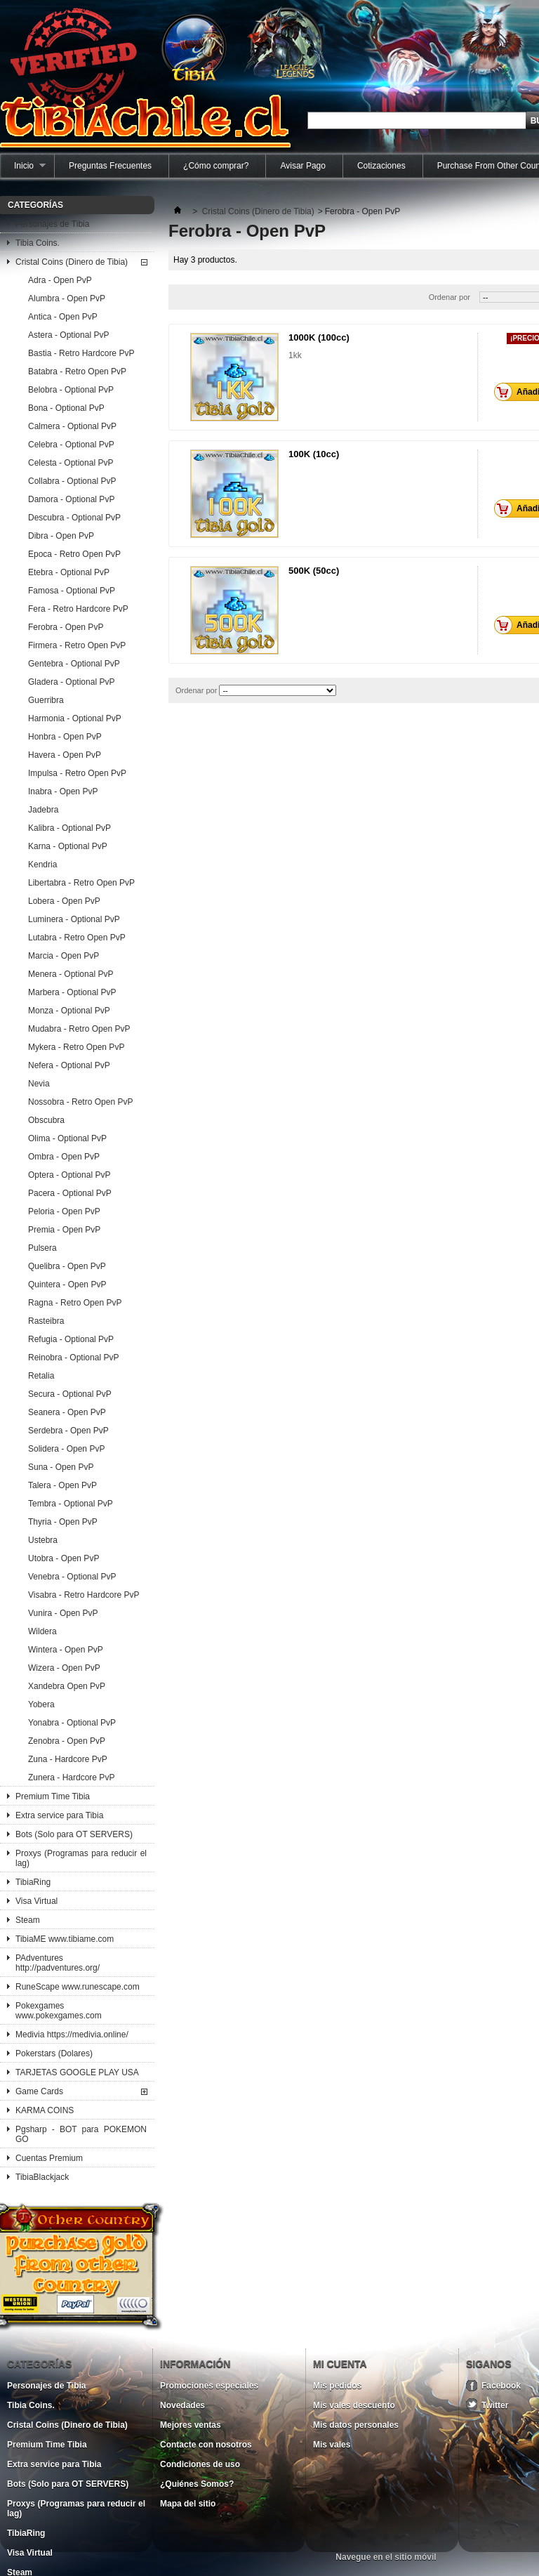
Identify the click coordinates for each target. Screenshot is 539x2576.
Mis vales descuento (354, 2405)
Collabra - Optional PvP (72, 481)
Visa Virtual (36, 1901)
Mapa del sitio (187, 2504)
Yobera (41, 1704)
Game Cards (39, 2091)
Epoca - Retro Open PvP (74, 554)
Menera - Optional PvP (70, 974)
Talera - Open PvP (62, 1485)
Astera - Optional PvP (68, 335)
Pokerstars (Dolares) (54, 2053)
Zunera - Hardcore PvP (71, 1777)
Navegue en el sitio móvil (385, 2557)
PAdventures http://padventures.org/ (57, 1963)
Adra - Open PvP (60, 280)
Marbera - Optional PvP (72, 992)
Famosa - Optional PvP (71, 591)
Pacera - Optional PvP (70, 1193)
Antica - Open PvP (63, 317)
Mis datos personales (356, 2425)
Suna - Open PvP (60, 1467)
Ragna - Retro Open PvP (74, 1303)
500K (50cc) (313, 570)
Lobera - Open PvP (64, 901)
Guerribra (46, 700)
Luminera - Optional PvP (74, 919)
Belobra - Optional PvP (71, 390)
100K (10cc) (313, 454)
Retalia (41, 1376)
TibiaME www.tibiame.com (64, 1939)
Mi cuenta (340, 2364)
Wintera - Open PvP (65, 1650)
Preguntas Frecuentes (110, 166)
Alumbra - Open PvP (66, 298)
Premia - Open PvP (64, 1230)
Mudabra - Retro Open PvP (79, 1029)
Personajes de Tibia (52, 224)
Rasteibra (46, 1321)
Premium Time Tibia (52, 1796)
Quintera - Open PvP (67, 1284)
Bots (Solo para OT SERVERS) (74, 1834)
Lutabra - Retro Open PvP (77, 937)
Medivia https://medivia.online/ (71, 2034)
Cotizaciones (381, 166)
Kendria (42, 864)
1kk (295, 355)
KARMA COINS (44, 2110)
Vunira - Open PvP (63, 1613)
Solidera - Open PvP (66, 1449)
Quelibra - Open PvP (67, 1266)
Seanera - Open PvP (67, 1412)
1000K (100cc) (319, 337)
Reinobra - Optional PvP (73, 1357)
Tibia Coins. (37, 243)
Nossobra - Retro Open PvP (80, 1102)
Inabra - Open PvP (63, 791)
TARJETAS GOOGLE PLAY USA (77, 2072)
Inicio (23, 169)
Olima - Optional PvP (67, 1138)
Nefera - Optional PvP (69, 1065)
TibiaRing (33, 1882)
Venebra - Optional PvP (72, 1577)
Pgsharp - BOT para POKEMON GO (81, 2134)
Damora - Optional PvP (71, 499)
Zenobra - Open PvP (66, 1741)
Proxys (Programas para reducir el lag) (81, 1858)
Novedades (182, 2405)
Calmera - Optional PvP (72, 426)
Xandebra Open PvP (66, 1686)
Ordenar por (449, 297)
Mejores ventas (190, 2425)
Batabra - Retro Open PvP (77, 371)
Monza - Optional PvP (69, 1011)
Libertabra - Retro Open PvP (81, 883)
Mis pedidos (337, 2386)
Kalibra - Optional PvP (69, 828)
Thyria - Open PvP (63, 1522)
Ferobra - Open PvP (65, 627)
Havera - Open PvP (64, 755)
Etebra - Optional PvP (68, 572)
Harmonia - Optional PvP (74, 718)
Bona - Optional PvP (66, 408)
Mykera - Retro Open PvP (76, 1047)
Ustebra (43, 1540)
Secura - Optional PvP (70, 1394)
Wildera (42, 1631)
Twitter (494, 2405)
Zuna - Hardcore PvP (67, 1759)
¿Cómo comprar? (215, 166)
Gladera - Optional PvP (71, 682)
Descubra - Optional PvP (74, 518)
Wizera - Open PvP (64, 1668)
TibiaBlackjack (42, 2177)
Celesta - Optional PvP (70, 463)
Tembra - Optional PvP (70, 1504)
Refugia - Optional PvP (71, 1339)
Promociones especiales (209, 2386)
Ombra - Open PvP (64, 1157)
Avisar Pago (302, 166)
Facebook (501, 2386)
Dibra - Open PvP (61, 536)
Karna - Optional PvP (67, 846)
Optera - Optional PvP (69, 1175)
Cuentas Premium (49, 2158)
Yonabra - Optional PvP (72, 1723)
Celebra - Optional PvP (71, 444)
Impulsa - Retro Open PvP (77, 773)
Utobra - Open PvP (63, 1558)
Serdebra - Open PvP (68, 1430)
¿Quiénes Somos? (197, 2484)
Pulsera (42, 1248)
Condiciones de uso (200, 2464)
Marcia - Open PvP (63, 956)
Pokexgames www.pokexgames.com (58, 2010)
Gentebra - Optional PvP (74, 664)
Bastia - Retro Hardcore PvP (81, 353)
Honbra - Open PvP (65, 737)
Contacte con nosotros (206, 2445)
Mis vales (331, 2445)
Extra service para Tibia (59, 1815)
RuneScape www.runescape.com (77, 1987)
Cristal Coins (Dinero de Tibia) (71, 262)
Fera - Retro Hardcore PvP (78, 609)
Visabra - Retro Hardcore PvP (84, 1595)
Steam (27, 1920)
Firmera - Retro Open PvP (77, 645)
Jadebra (43, 810)
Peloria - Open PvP (64, 1211)
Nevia (39, 1084)
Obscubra (46, 1120)
